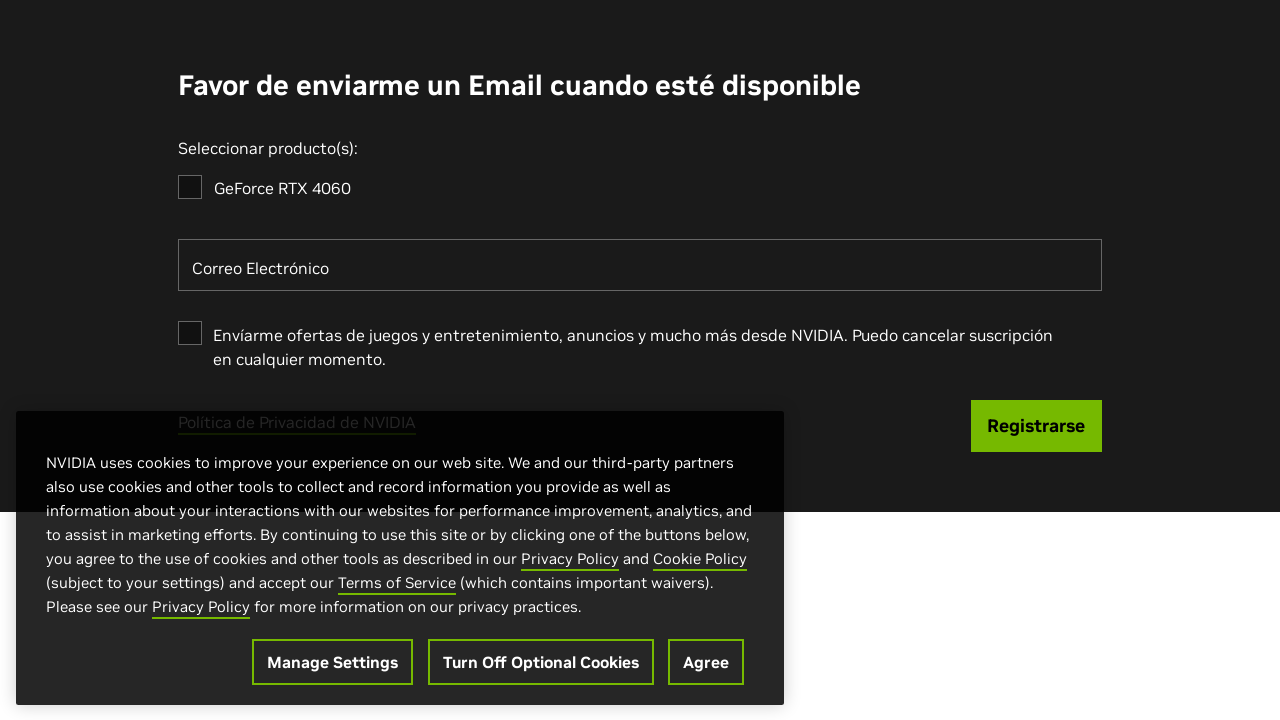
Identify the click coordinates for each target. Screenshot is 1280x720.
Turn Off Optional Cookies (541, 669)
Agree (706, 669)
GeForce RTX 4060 (282, 188)
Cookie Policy (700, 565)
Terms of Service (397, 589)
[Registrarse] (1037, 426)
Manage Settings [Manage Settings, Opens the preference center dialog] (332, 669)
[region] (400, 565)
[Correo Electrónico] (640, 265)
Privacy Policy (570, 565)
